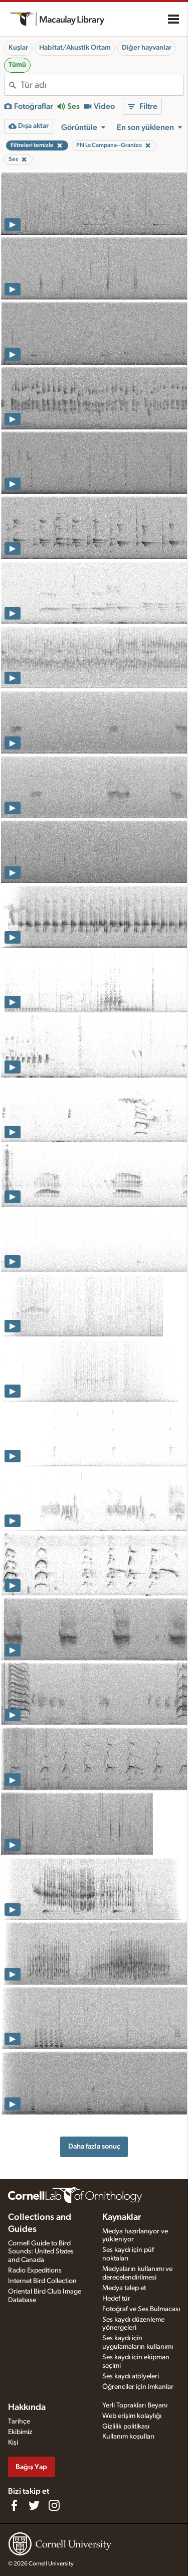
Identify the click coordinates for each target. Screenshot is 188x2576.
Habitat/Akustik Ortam (75, 47)
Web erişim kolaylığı (131, 2415)
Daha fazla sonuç (94, 2146)
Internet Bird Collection (42, 2281)
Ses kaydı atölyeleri (130, 2376)
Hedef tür (116, 2298)
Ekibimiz (20, 2432)
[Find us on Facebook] (14, 2505)
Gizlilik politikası (125, 2426)
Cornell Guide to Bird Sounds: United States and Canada (41, 2252)
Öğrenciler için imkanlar (137, 2386)
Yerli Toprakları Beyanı (134, 2405)
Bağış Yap (31, 2467)
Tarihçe (19, 2421)
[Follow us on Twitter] (34, 2505)
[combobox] (102, 85)
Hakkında (27, 2407)
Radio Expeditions (35, 2270)
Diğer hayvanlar (146, 47)
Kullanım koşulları (128, 2436)
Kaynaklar (121, 2217)
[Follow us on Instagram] (54, 2505)
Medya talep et (124, 2288)
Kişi (13, 2442)
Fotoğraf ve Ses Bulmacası (141, 2309)
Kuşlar (18, 47)
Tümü (17, 64)
